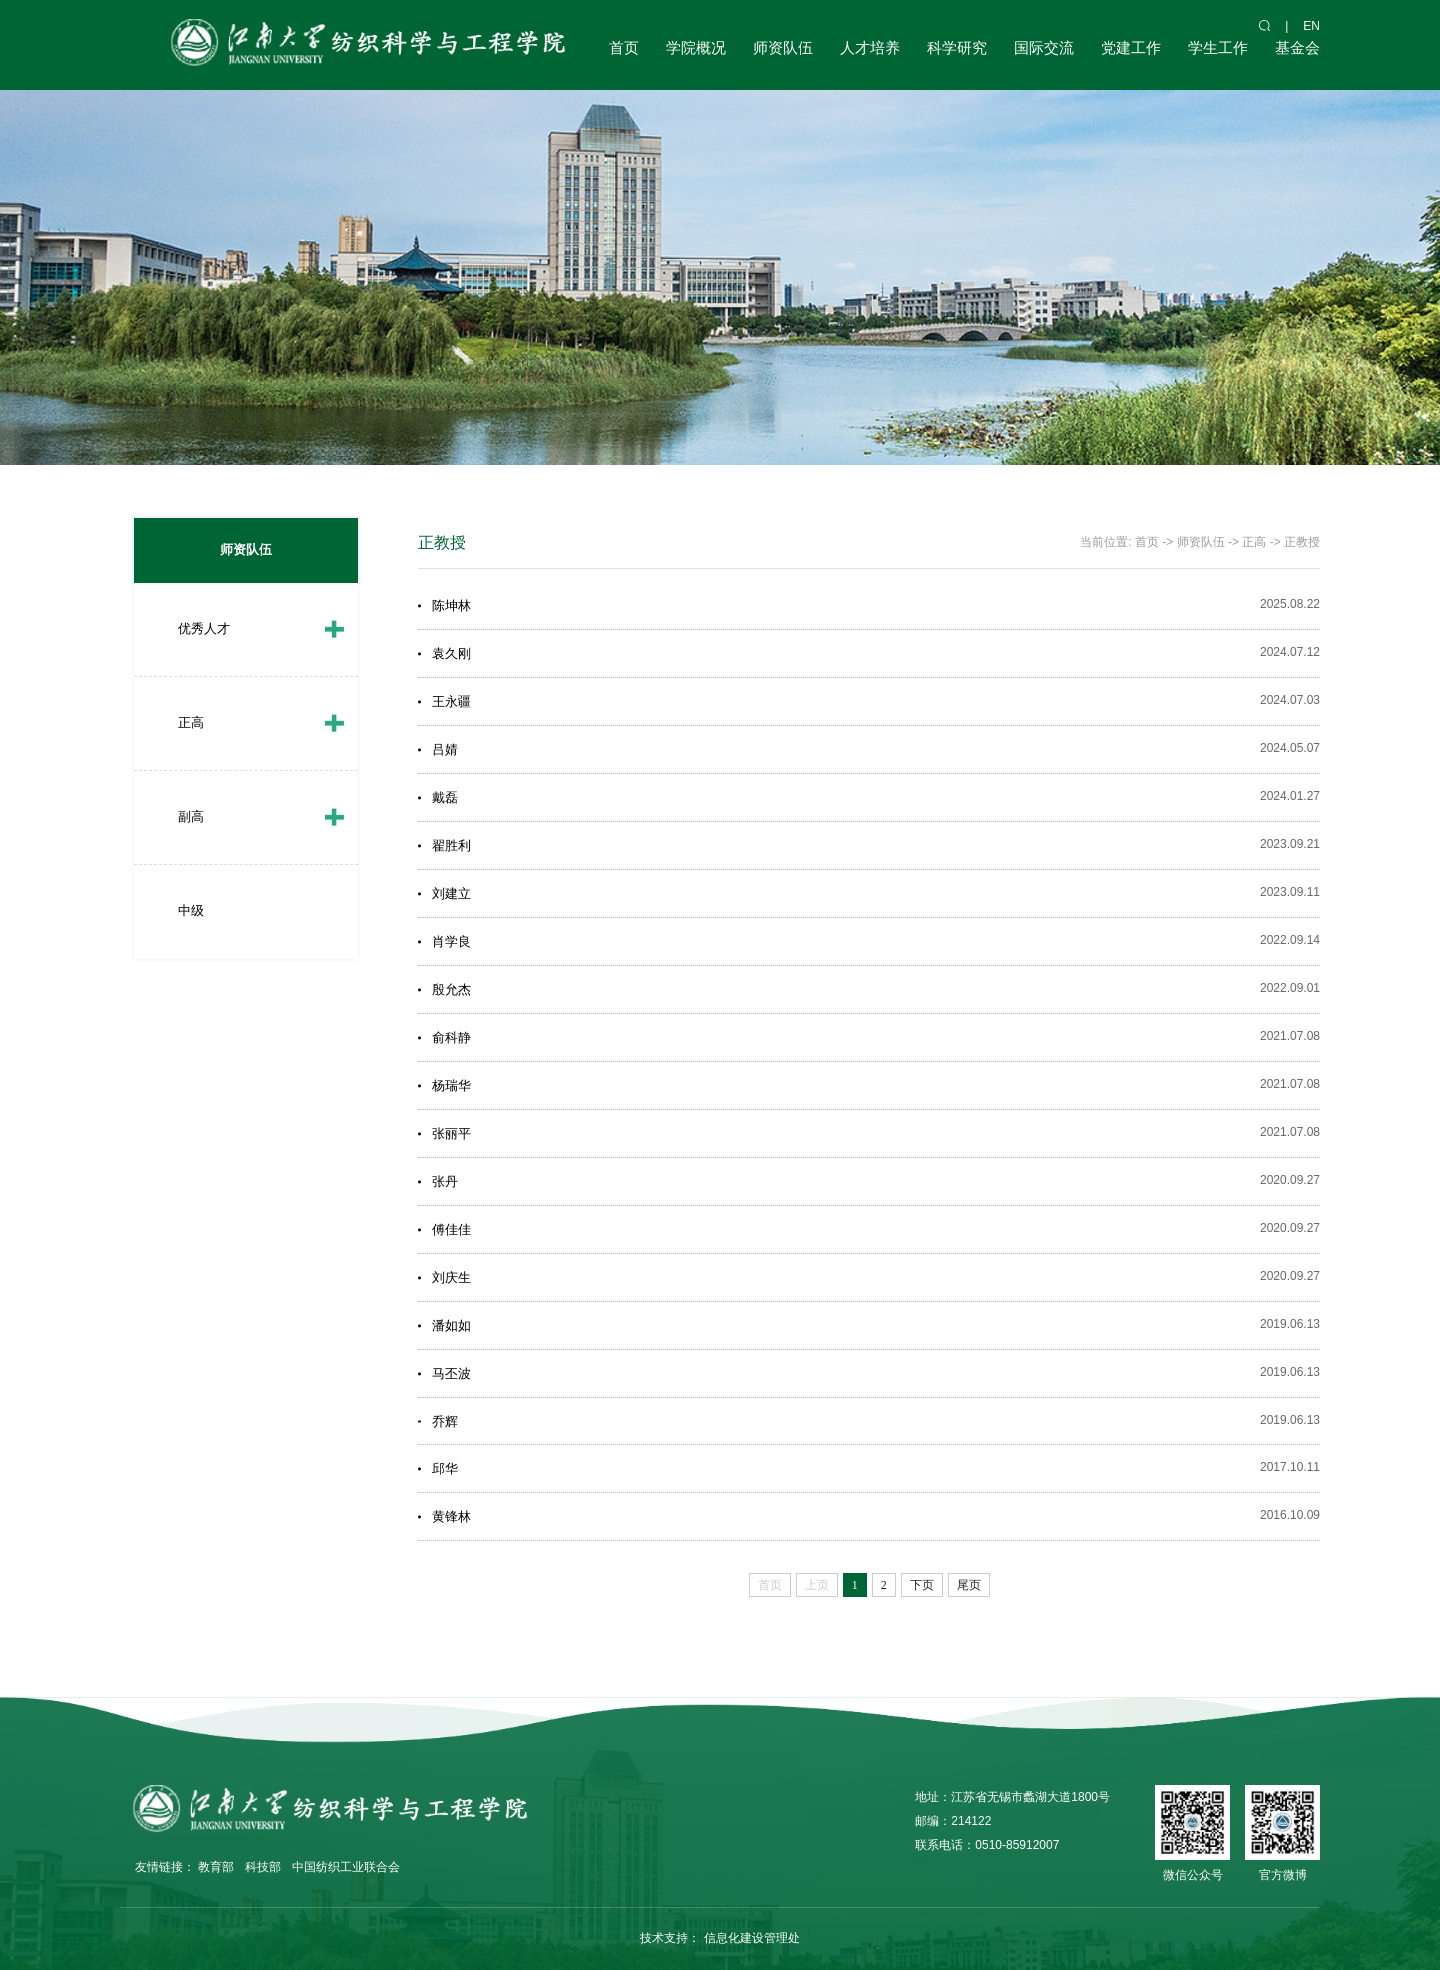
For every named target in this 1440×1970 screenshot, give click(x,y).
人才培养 (870, 47)
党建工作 (1131, 47)
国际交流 (1044, 47)
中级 (191, 910)
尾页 (969, 1585)
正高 (191, 722)
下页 (922, 1585)
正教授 (1302, 542)
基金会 (1297, 47)
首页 (624, 47)
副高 (191, 816)
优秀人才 (204, 628)
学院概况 (696, 47)
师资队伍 (783, 47)
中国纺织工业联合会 (346, 1867)
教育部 (216, 1867)
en (1311, 26)
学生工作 (1218, 47)
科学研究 (957, 47)
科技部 (263, 1867)
